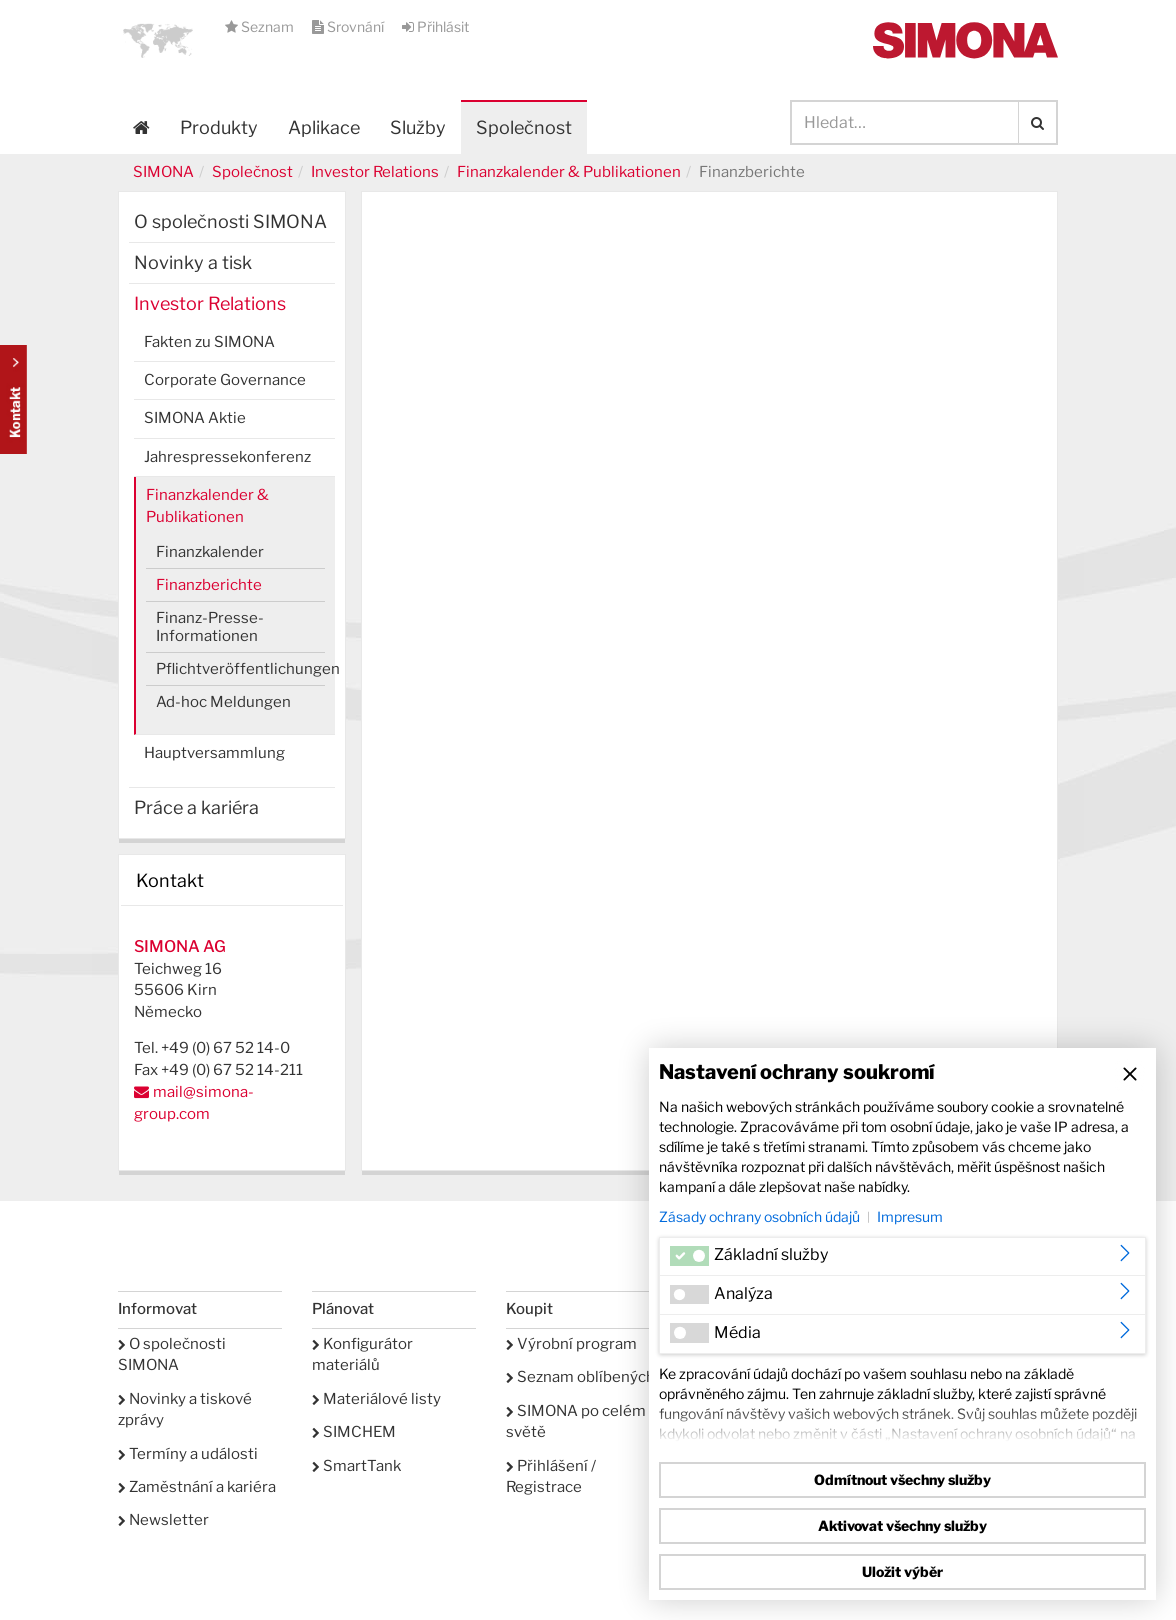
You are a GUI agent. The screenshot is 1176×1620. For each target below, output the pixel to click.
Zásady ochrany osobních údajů (759, 1216)
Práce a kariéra (196, 807)
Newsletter (163, 1520)
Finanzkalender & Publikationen (569, 172)
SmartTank (356, 1466)
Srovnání (349, 26)
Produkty (219, 127)
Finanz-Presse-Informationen (210, 627)
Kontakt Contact (13, 399)
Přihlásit (435, 26)
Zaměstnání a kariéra (197, 1487)
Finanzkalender (210, 552)
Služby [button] (418, 127)
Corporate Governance (225, 380)
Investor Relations (375, 172)
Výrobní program (571, 1344)
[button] (158, 40)
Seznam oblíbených (580, 1377)
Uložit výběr (902, 1571)
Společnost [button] (524, 127)
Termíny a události (188, 1454)
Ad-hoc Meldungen (223, 702)
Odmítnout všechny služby (902, 1479)
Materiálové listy (376, 1399)
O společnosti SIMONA (230, 221)
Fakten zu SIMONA (209, 342)
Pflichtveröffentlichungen (240, 669)
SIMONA (163, 172)
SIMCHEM (354, 1432)
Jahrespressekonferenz (227, 457)
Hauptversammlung (214, 753)
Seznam (261, 26)
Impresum (910, 1216)
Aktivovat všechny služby (902, 1525)
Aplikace (324, 127)
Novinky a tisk (193, 262)
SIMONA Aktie (195, 418)
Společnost (252, 172)
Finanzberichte (209, 585)
